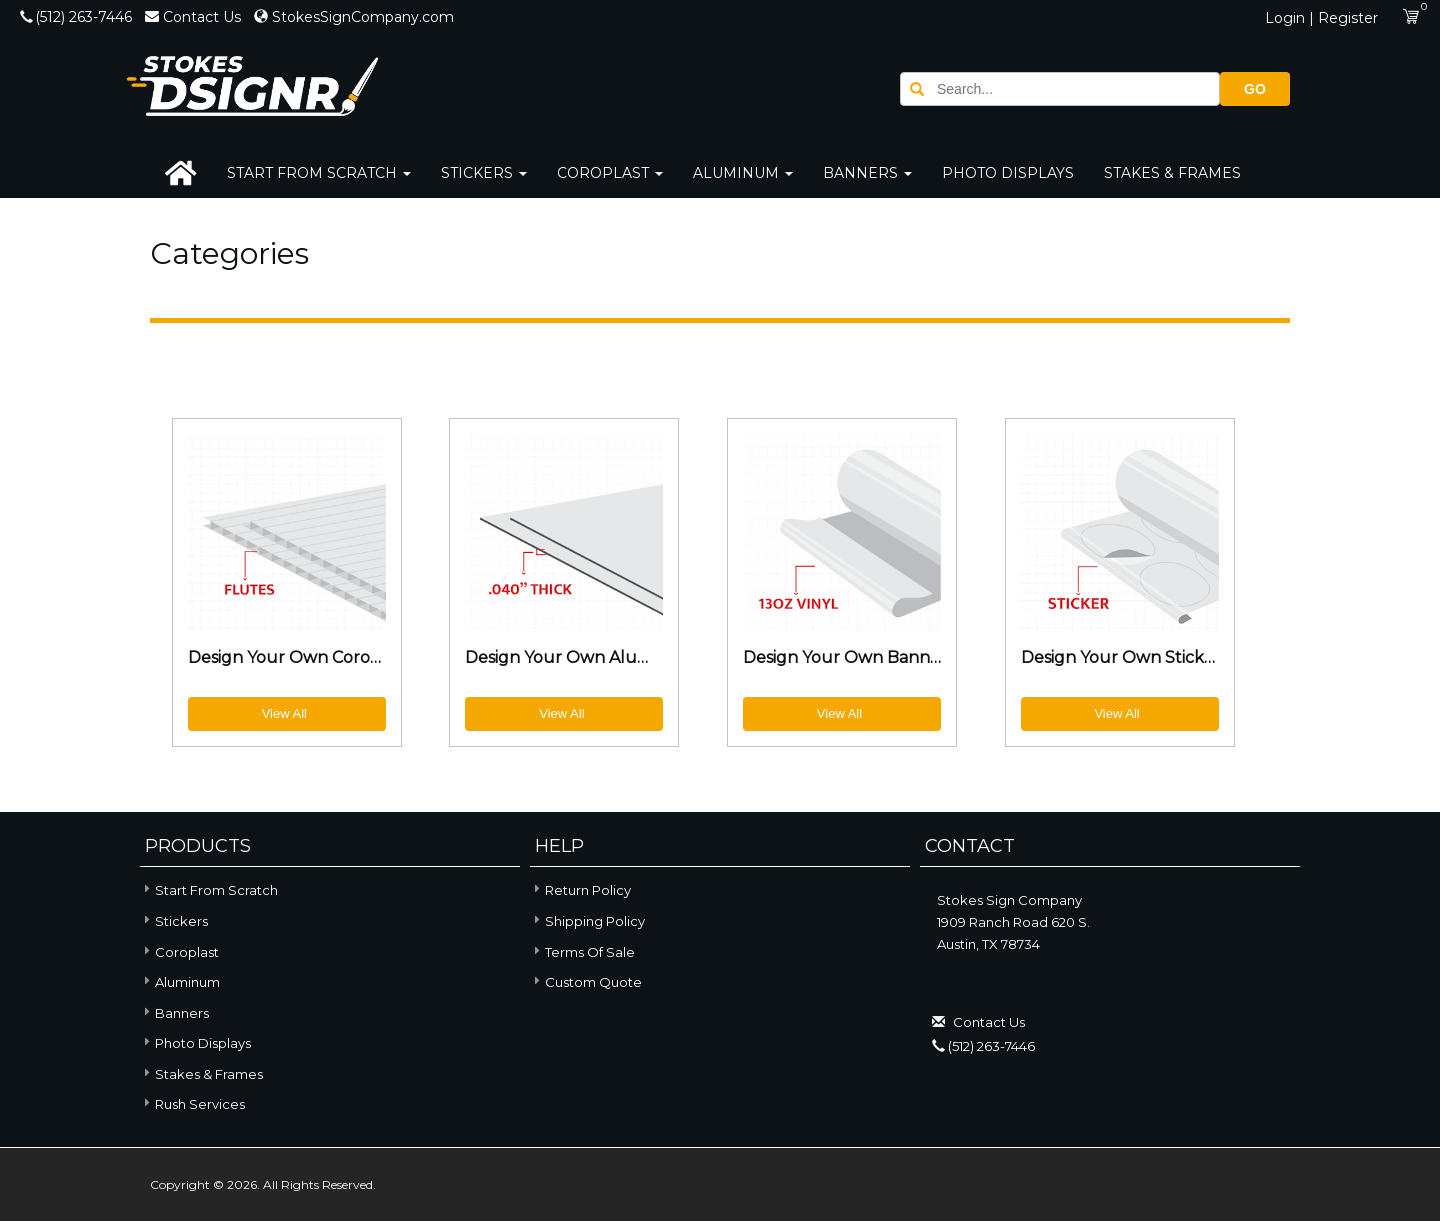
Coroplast (610, 173)
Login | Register (1321, 18)
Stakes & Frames (1172, 173)
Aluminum (743, 173)
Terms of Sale (590, 952)
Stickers (484, 173)
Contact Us (195, 17)
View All (284, 713)
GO (1255, 89)
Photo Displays (1008, 173)
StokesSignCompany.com (354, 17)
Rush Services (192, 1102)
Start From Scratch (319, 173)
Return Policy (588, 890)
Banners (867, 173)
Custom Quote (593, 982)
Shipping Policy (595, 921)
